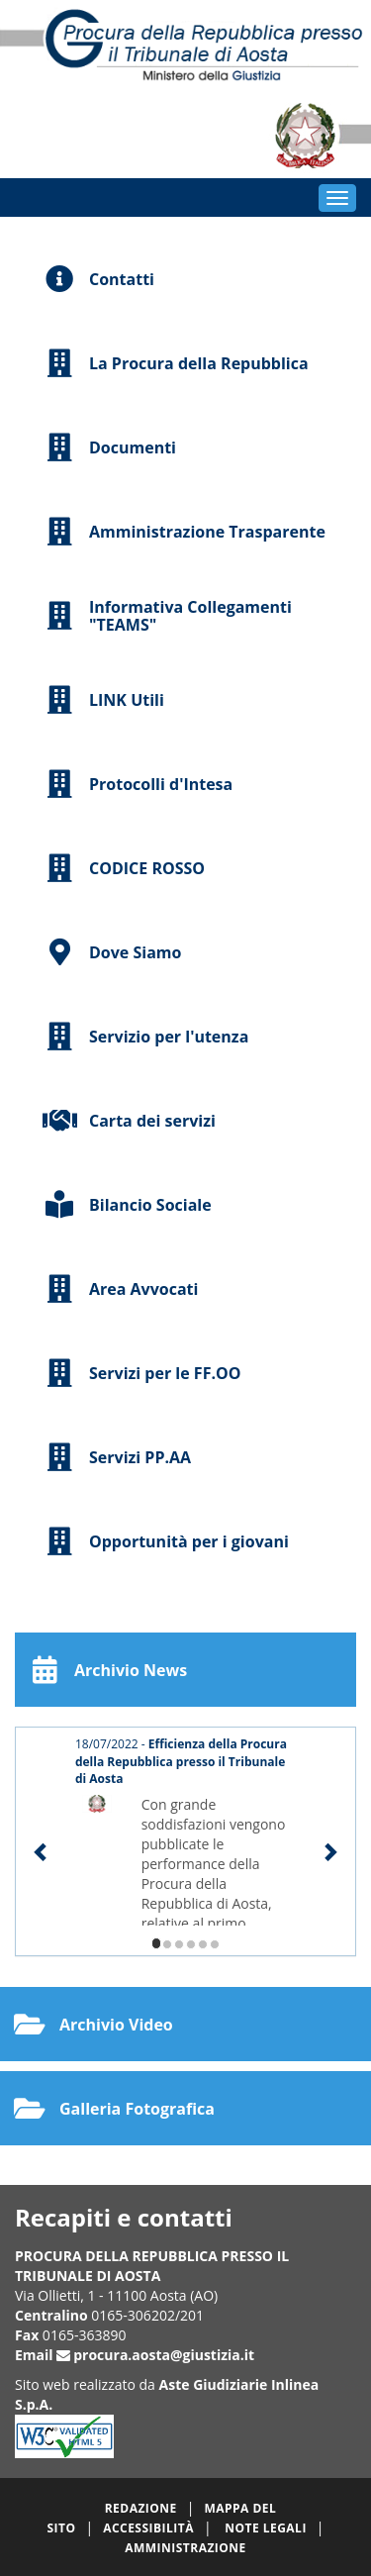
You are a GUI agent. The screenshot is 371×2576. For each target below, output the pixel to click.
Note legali (266, 2528)
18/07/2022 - (181, 1760)
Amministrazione (185, 2547)
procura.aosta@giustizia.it (163, 2354)
